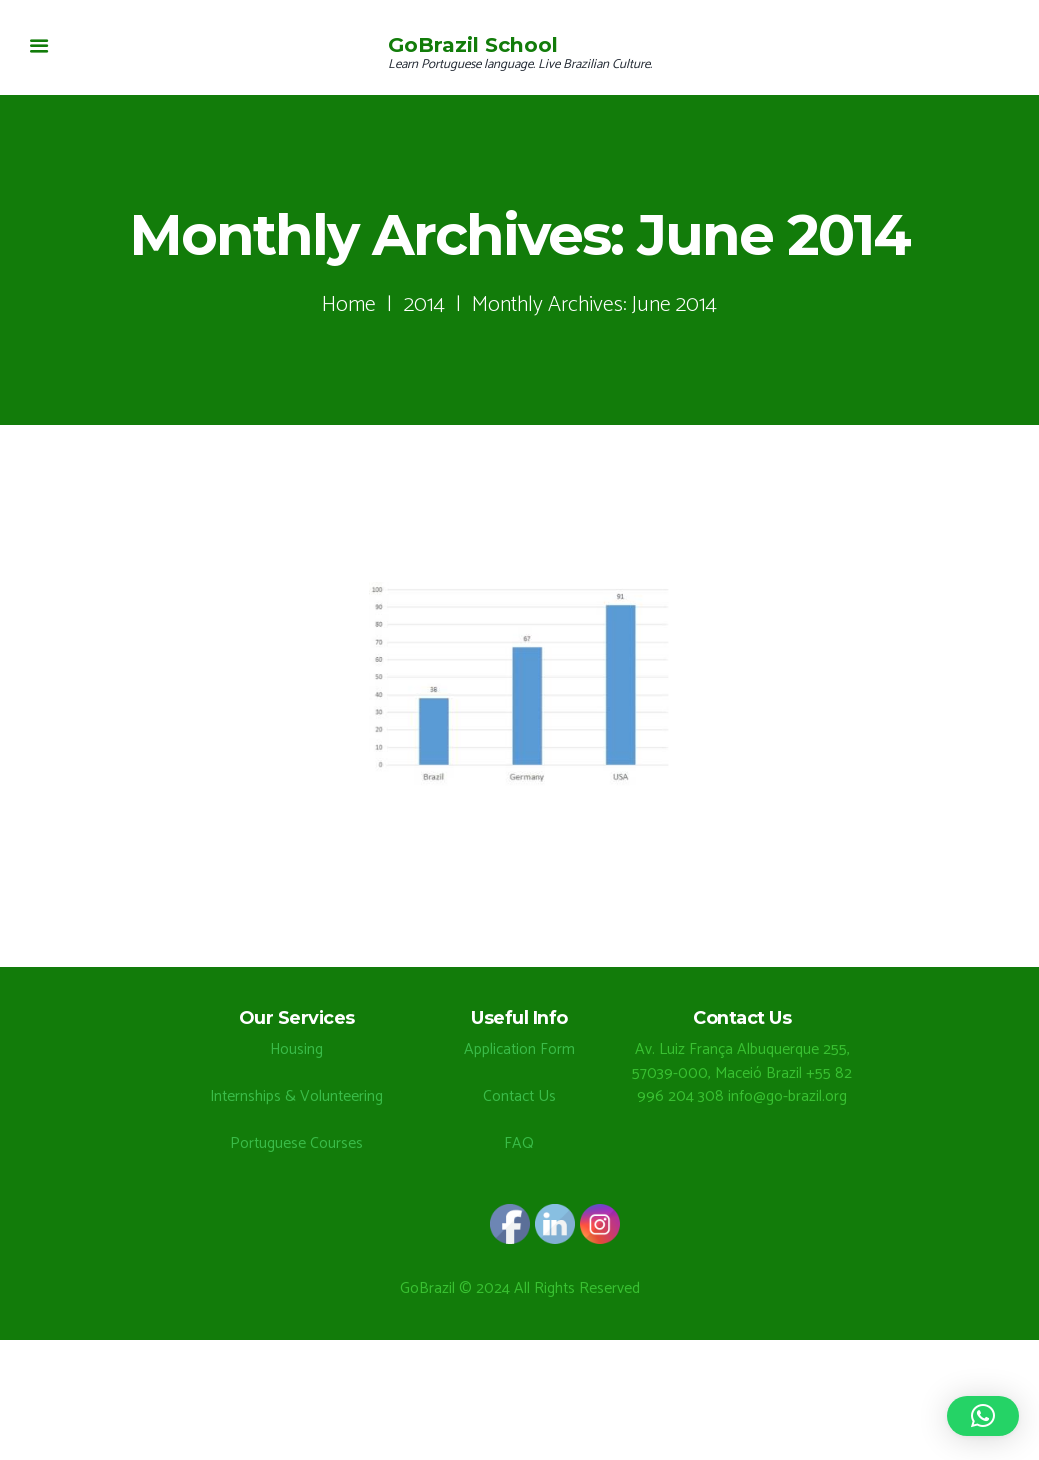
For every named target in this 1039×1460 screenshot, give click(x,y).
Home (349, 304)
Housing (296, 1049)
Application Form (519, 1049)
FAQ (519, 1143)
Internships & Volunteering (296, 1096)
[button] (983, 1416)
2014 (424, 304)
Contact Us (519, 1096)
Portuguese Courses (296, 1143)
